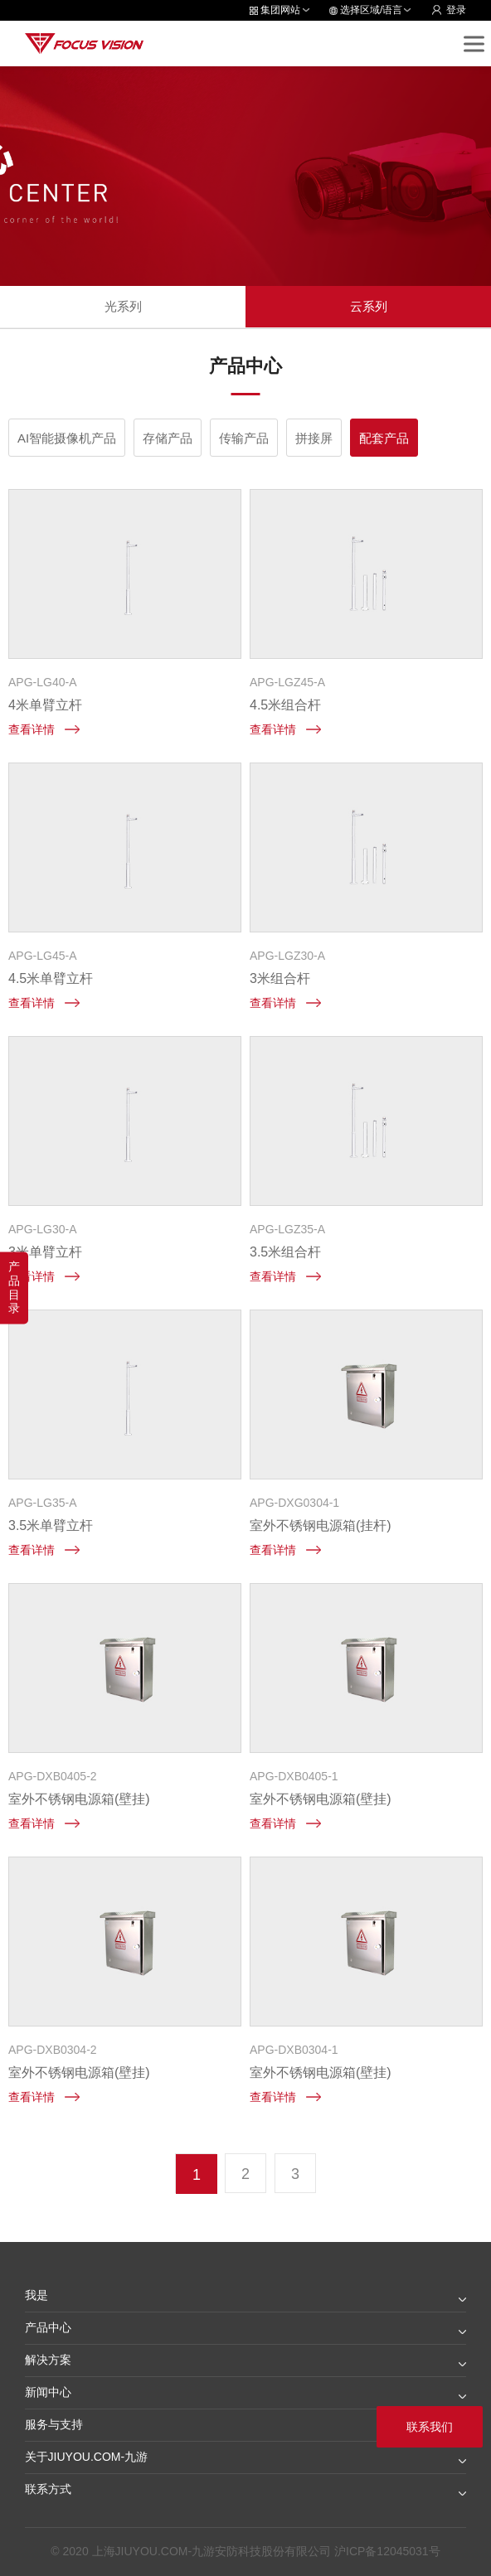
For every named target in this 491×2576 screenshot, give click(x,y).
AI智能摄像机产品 (66, 438)
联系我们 (429, 2426)
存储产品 (167, 438)
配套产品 (384, 438)
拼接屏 (314, 438)
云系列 (368, 306)
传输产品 (244, 438)
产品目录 (14, 1287)
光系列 (123, 306)
